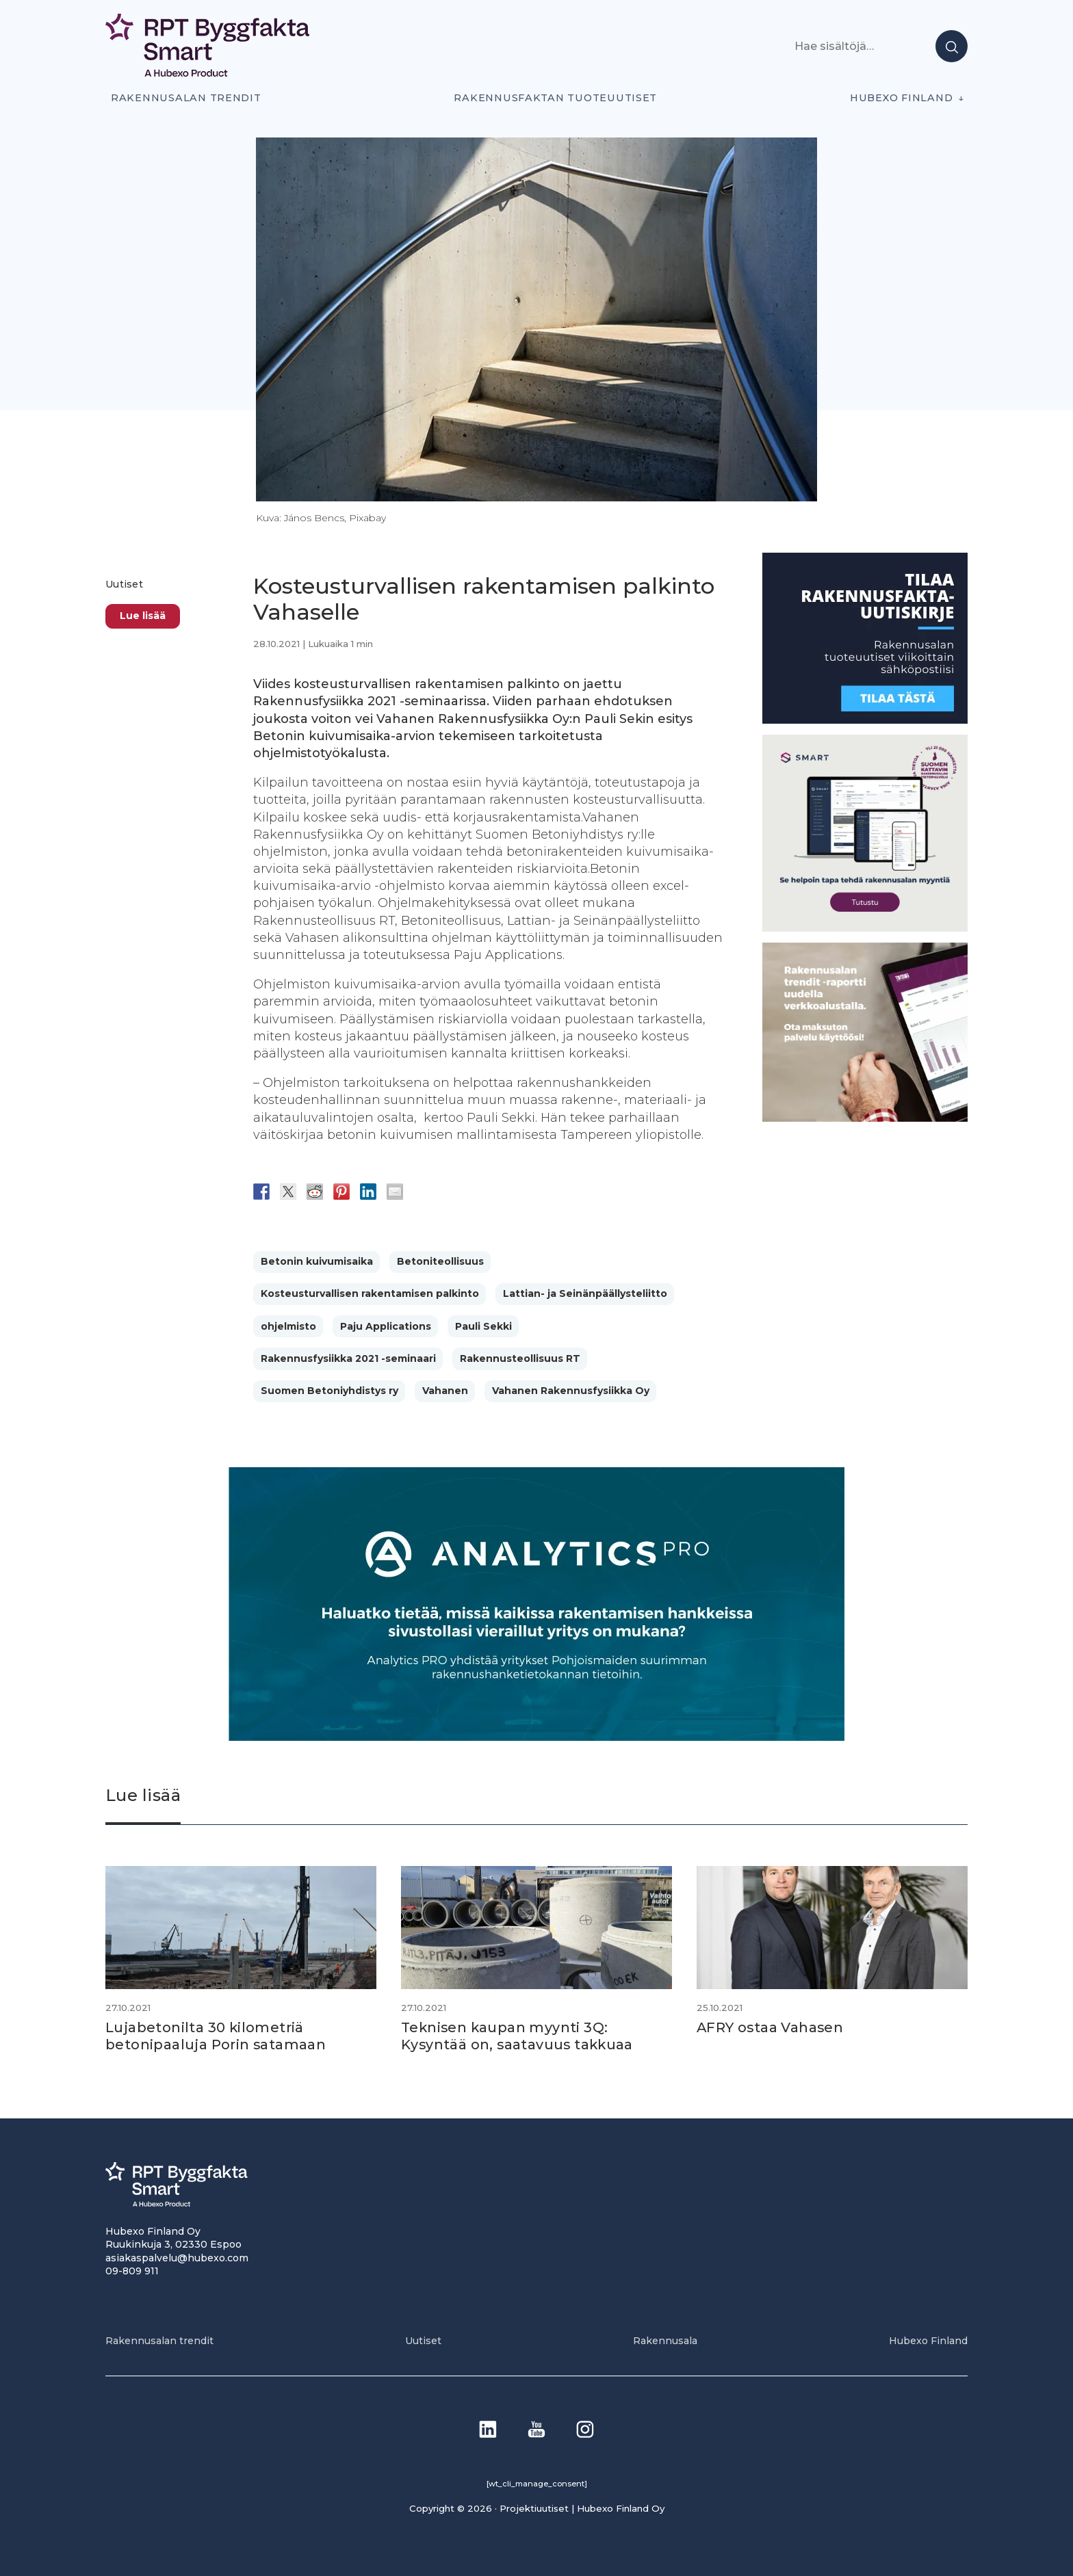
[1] (865, 719)
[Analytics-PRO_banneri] (536, 1737)
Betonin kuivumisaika (317, 1261)
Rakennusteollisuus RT (520, 1358)
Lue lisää (143, 615)
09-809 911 (132, 2270)
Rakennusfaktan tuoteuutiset (555, 98)
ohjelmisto (288, 1326)
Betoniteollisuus (440, 1261)
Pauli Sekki (483, 1326)
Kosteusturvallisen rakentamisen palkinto (370, 1293)
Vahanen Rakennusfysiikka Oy (570, 1390)
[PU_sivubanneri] (865, 1118)
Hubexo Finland (901, 98)
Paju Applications (385, 1326)
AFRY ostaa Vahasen (771, 2027)
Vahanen (445, 1390)
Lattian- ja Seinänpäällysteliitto (585, 1293)
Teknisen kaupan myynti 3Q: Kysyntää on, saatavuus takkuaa (518, 2035)
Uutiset (124, 584)
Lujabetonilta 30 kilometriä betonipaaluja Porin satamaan (215, 2035)
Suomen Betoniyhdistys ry (329, 1390)
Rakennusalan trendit (186, 98)
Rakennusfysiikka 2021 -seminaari (348, 1358)
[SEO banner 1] (865, 927)
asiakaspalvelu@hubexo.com (176, 2256)
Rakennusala (665, 2340)
